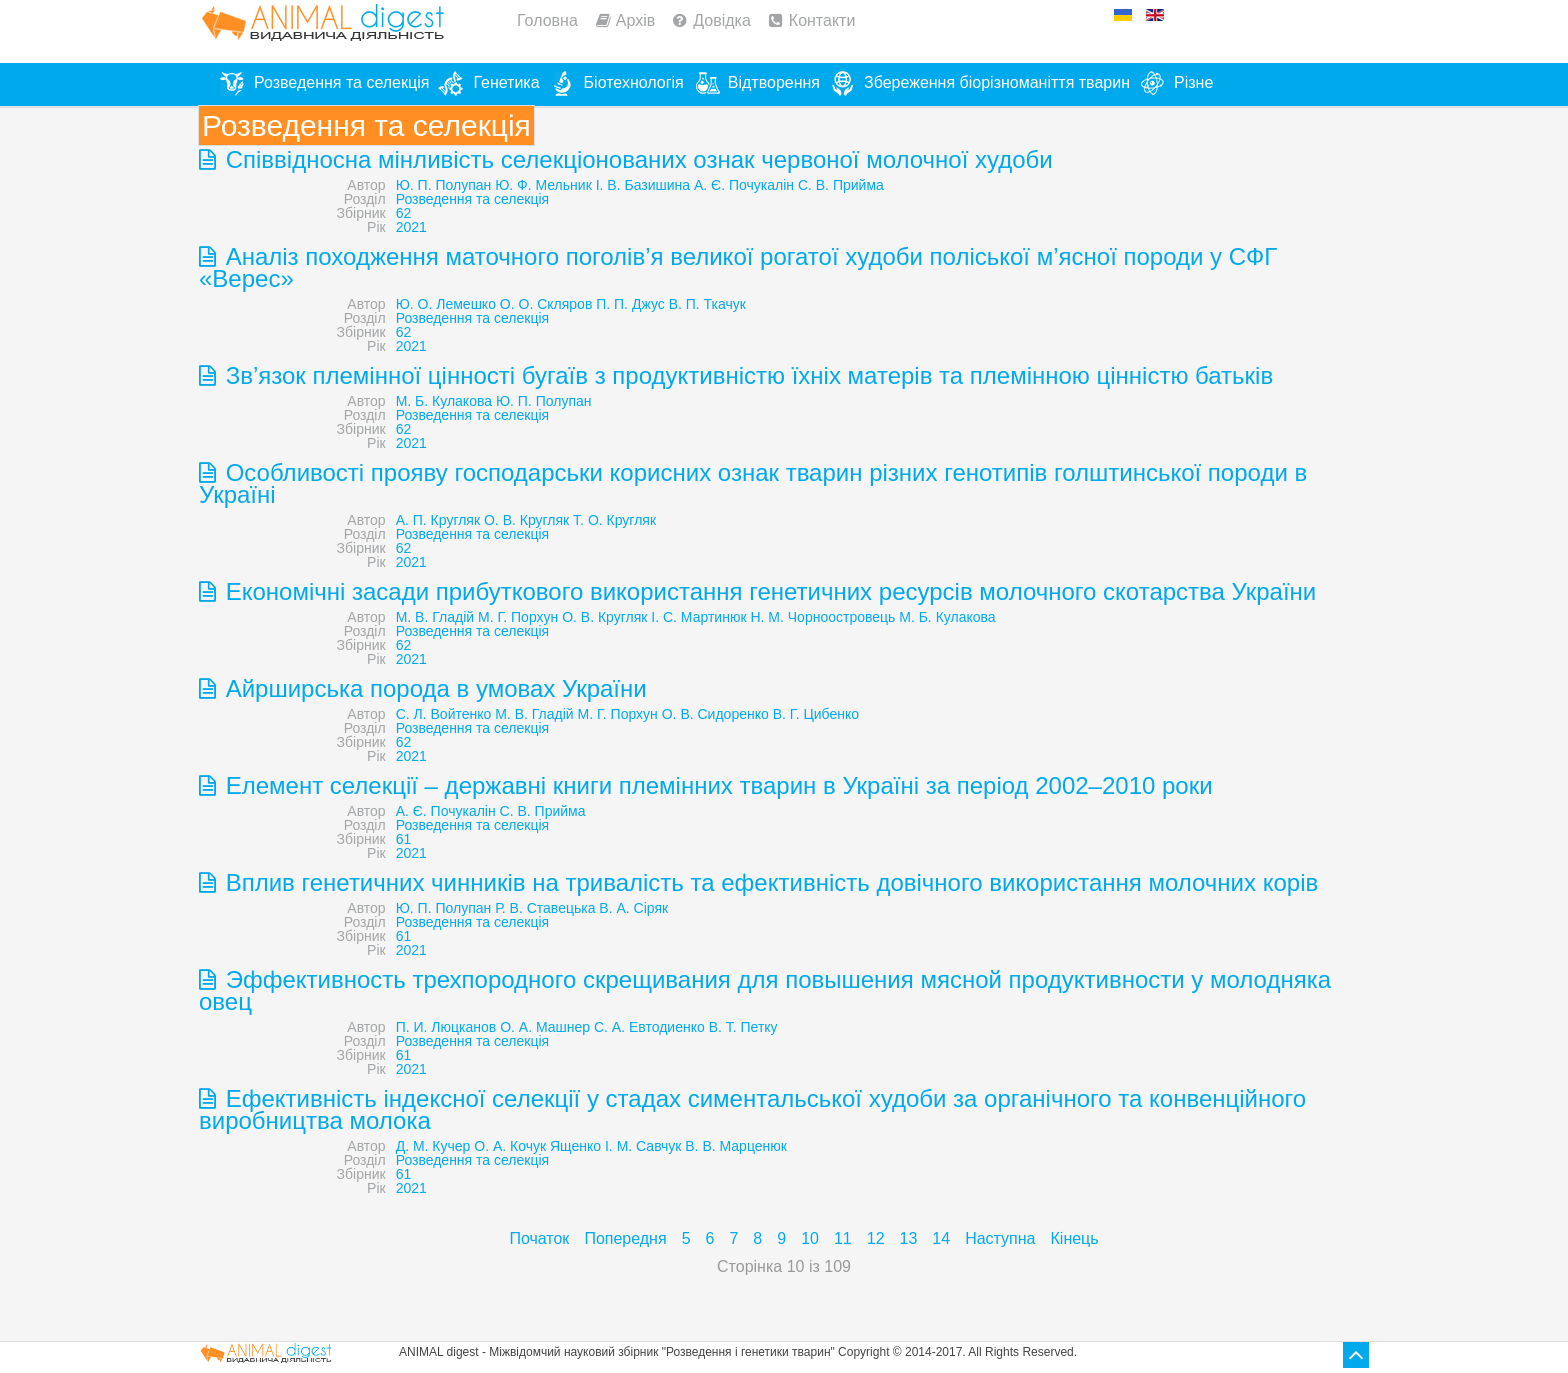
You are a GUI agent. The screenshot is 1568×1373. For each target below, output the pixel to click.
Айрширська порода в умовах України (433, 688)
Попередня (625, 1238)
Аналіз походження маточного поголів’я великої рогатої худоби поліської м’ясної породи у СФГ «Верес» (738, 267)
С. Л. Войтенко (444, 714)
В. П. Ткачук (707, 304)
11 (843, 1238)
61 (404, 839)
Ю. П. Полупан (444, 185)
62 (404, 213)
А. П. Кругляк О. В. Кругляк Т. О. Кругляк (526, 520)
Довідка (722, 20)
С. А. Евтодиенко (649, 1027)
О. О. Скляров (546, 304)
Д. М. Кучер (433, 1146)
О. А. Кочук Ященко (537, 1146)
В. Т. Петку (743, 1027)
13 (909, 1238)
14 (941, 1238)
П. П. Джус (630, 304)
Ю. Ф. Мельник (543, 185)
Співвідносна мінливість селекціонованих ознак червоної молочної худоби (636, 159)
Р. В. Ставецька (545, 908)
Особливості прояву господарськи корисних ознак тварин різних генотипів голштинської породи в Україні (753, 483)
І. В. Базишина (643, 185)
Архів (635, 20)
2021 (411, 227)
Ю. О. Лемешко (446, 304)
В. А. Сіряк (633, 908)
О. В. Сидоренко (715, 714)
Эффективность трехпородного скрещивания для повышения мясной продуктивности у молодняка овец (765, 990)
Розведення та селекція (472, 199)
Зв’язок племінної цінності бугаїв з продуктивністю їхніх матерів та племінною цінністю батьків (746, 375)
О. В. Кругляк (604, 617)
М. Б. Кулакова (444, 401)
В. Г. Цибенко (816, 714)
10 (810, 1238)
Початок (539, 1238)
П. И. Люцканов (446, 1027)
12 (876, 1238)
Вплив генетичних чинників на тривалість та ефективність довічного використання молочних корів (768, 882)
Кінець (1075, 1238)
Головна (547, 20)
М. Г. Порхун (518, 617)
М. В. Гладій (435, 617)
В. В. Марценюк (736, 1146)
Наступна (1000, 1238)
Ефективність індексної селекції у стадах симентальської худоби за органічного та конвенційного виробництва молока (752, 1109)
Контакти (822, 20)
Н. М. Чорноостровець (822, 617)
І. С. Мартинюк (698, 617)
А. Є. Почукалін (744, 185)
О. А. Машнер (545, 1027)
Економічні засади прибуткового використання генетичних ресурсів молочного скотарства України (767, 591)
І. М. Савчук (643, 1146)
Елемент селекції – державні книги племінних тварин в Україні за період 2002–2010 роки (716, 785)
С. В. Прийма (841, 185)
